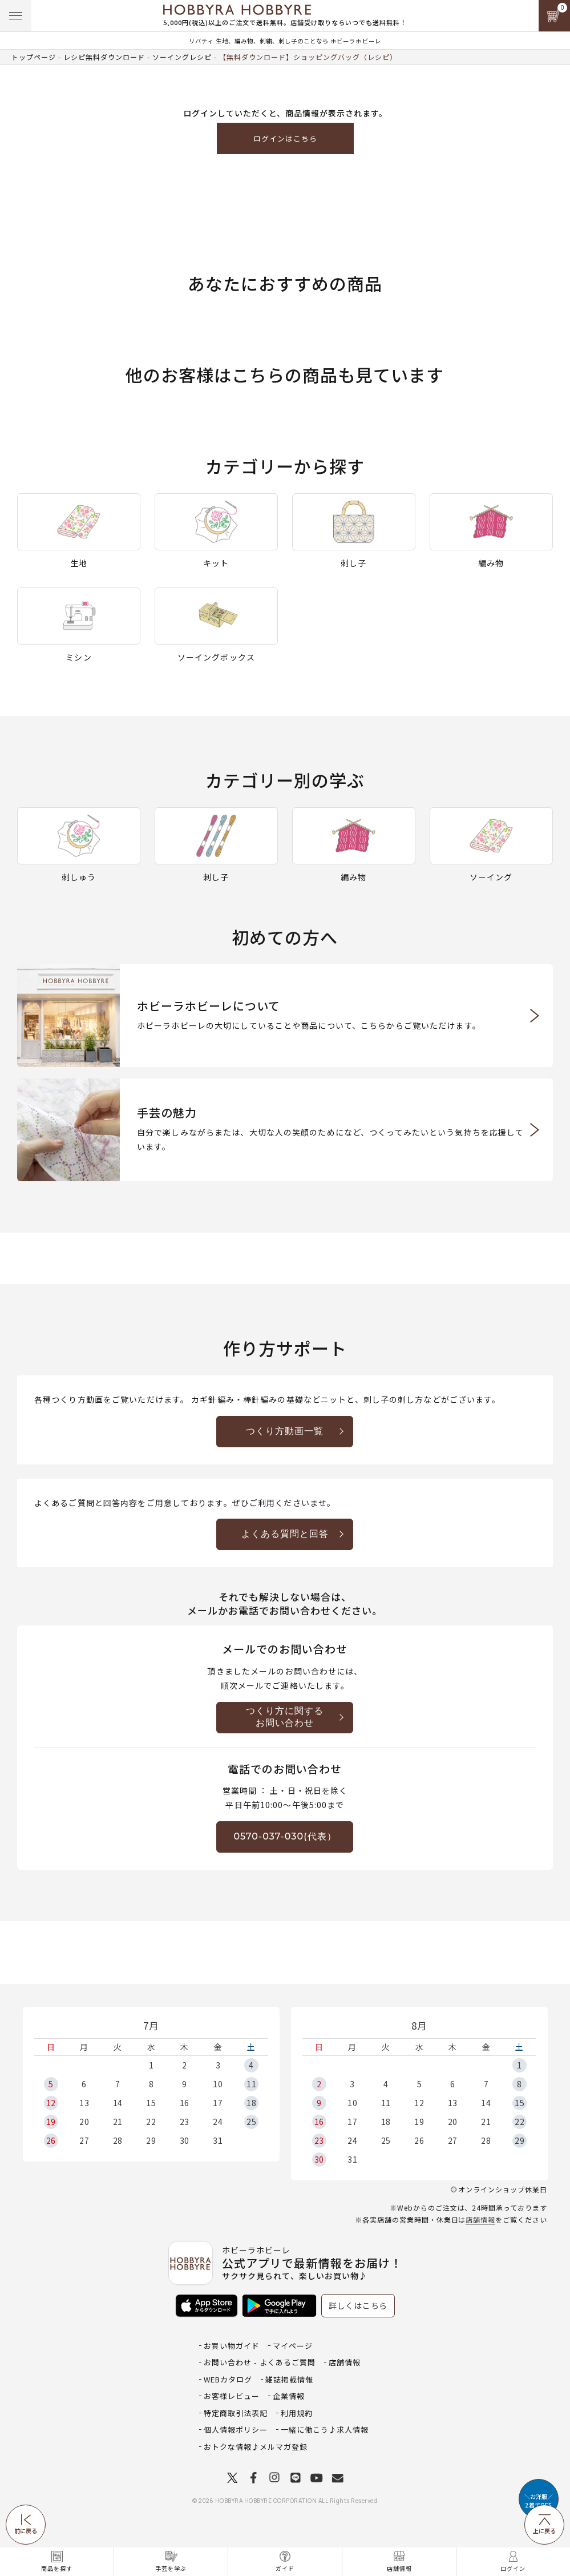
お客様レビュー (232, 2395)
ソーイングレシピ (182, 57)
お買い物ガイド (232, 2345)
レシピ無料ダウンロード (104, 57)
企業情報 (289, 2395)
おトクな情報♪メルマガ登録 (256, 2446)
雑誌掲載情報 (289, 2379)
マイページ (293, 2345)
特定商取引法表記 (236, 2413)
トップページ (33, 57)
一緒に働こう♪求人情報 (325, 2429)
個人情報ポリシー (236, 2429)
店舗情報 (480, 2219)
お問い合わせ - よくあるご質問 (260, 2362)
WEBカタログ (228, 2379)
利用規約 (297, 2413)
